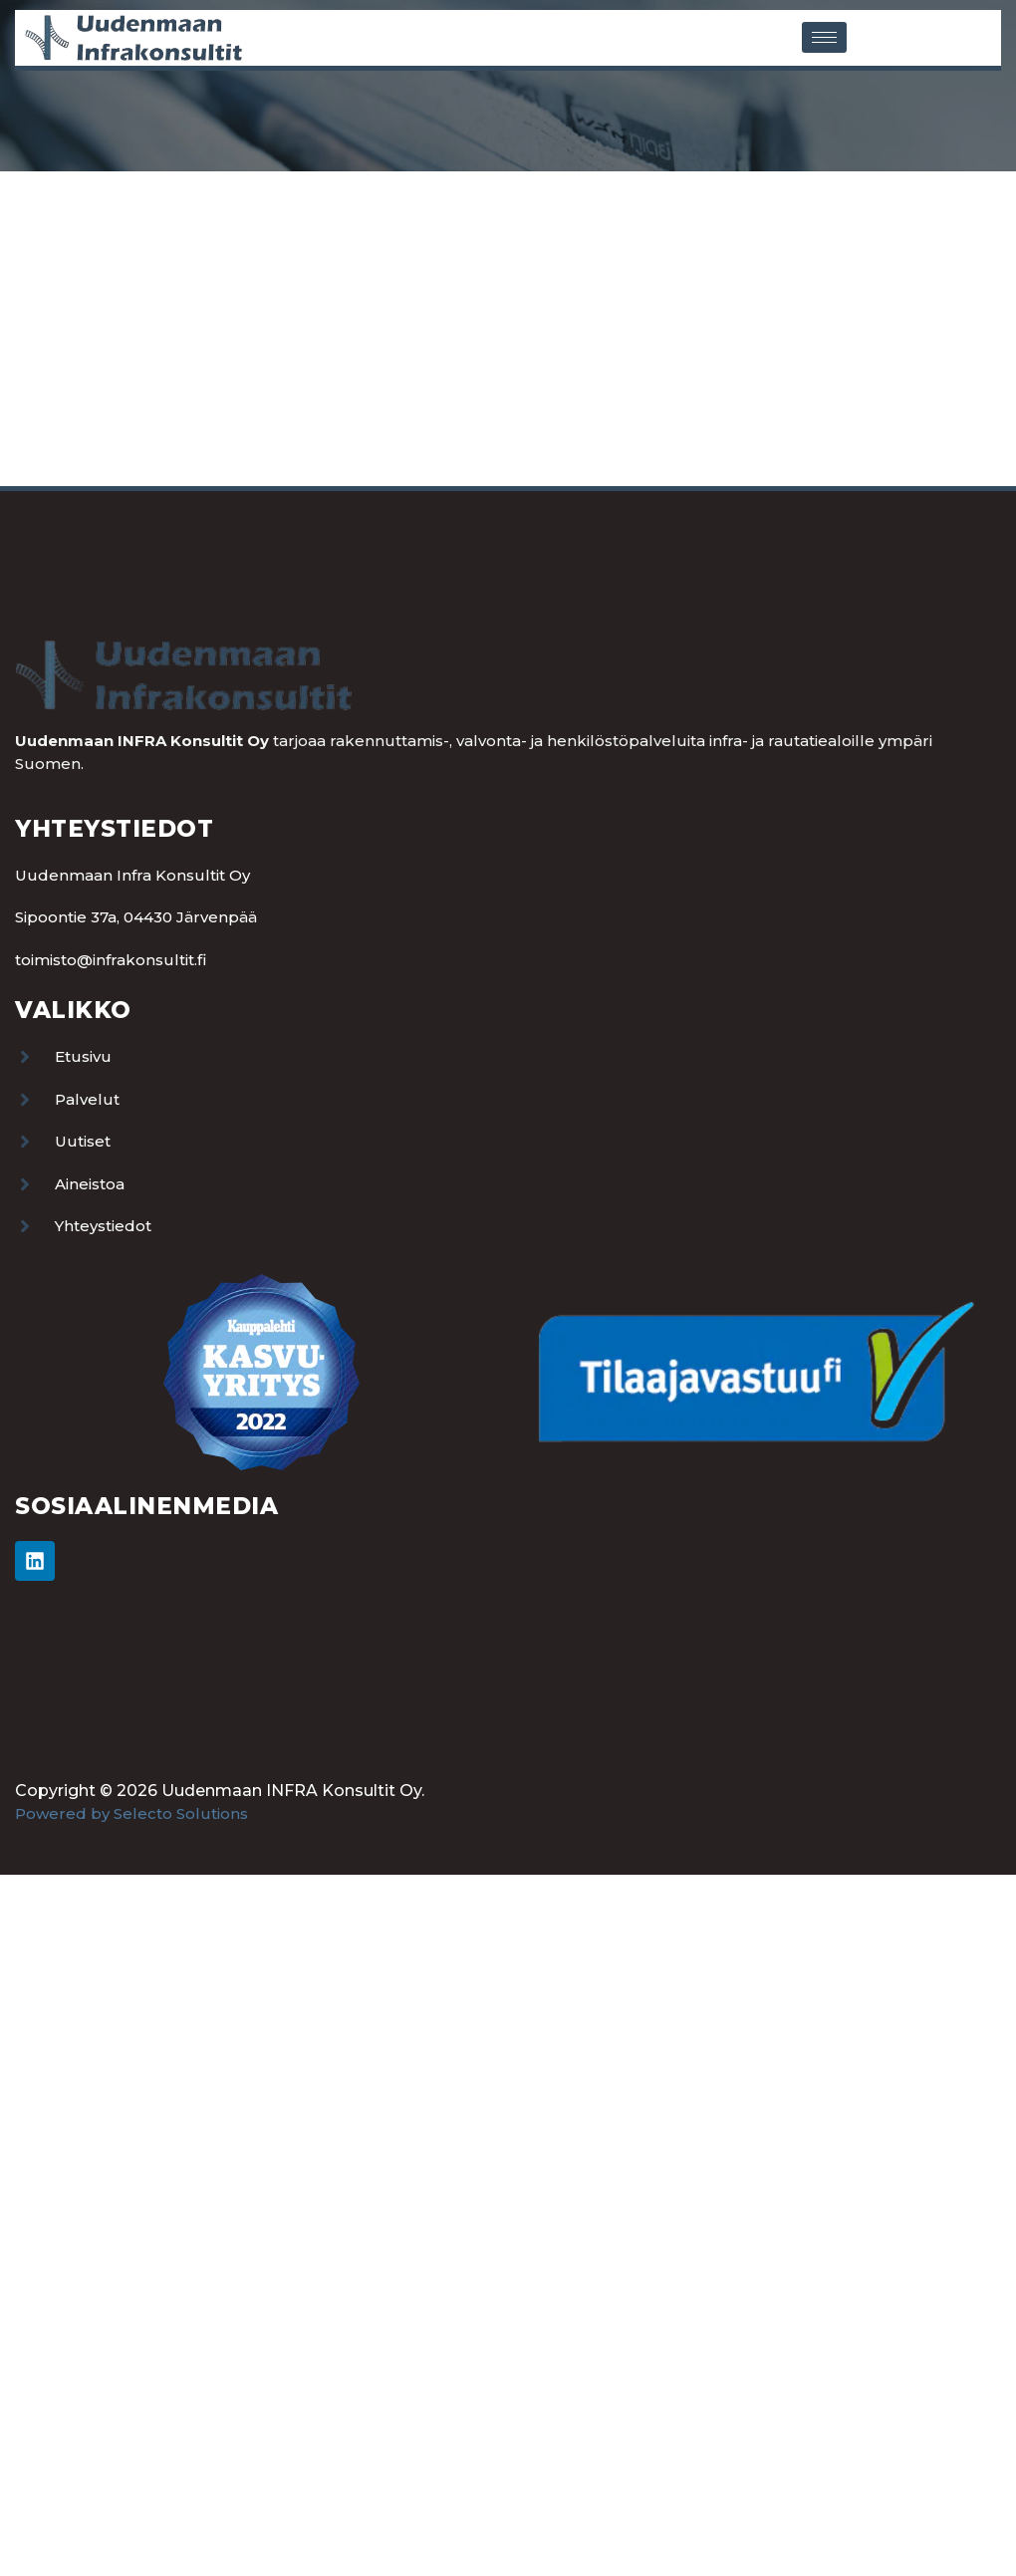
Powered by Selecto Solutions (131, 1813)
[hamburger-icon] (824, 37)
